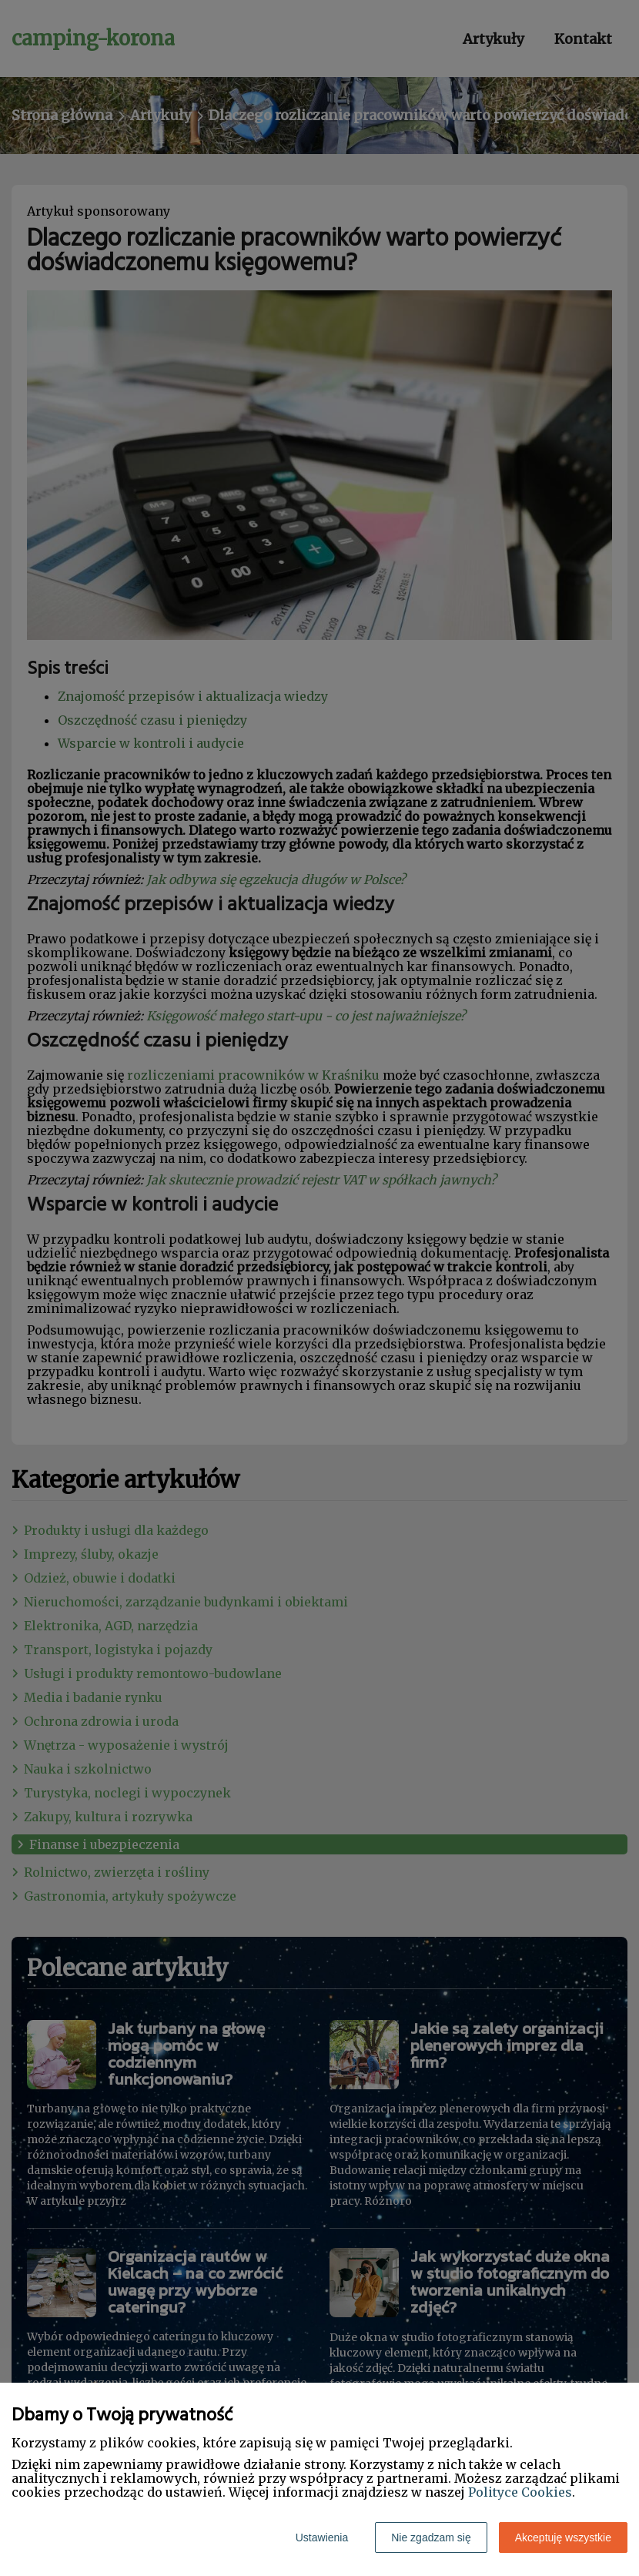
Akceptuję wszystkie (563, 2537)
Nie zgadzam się (431, 2537)
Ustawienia (322, 2537)
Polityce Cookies (520, 2492)
